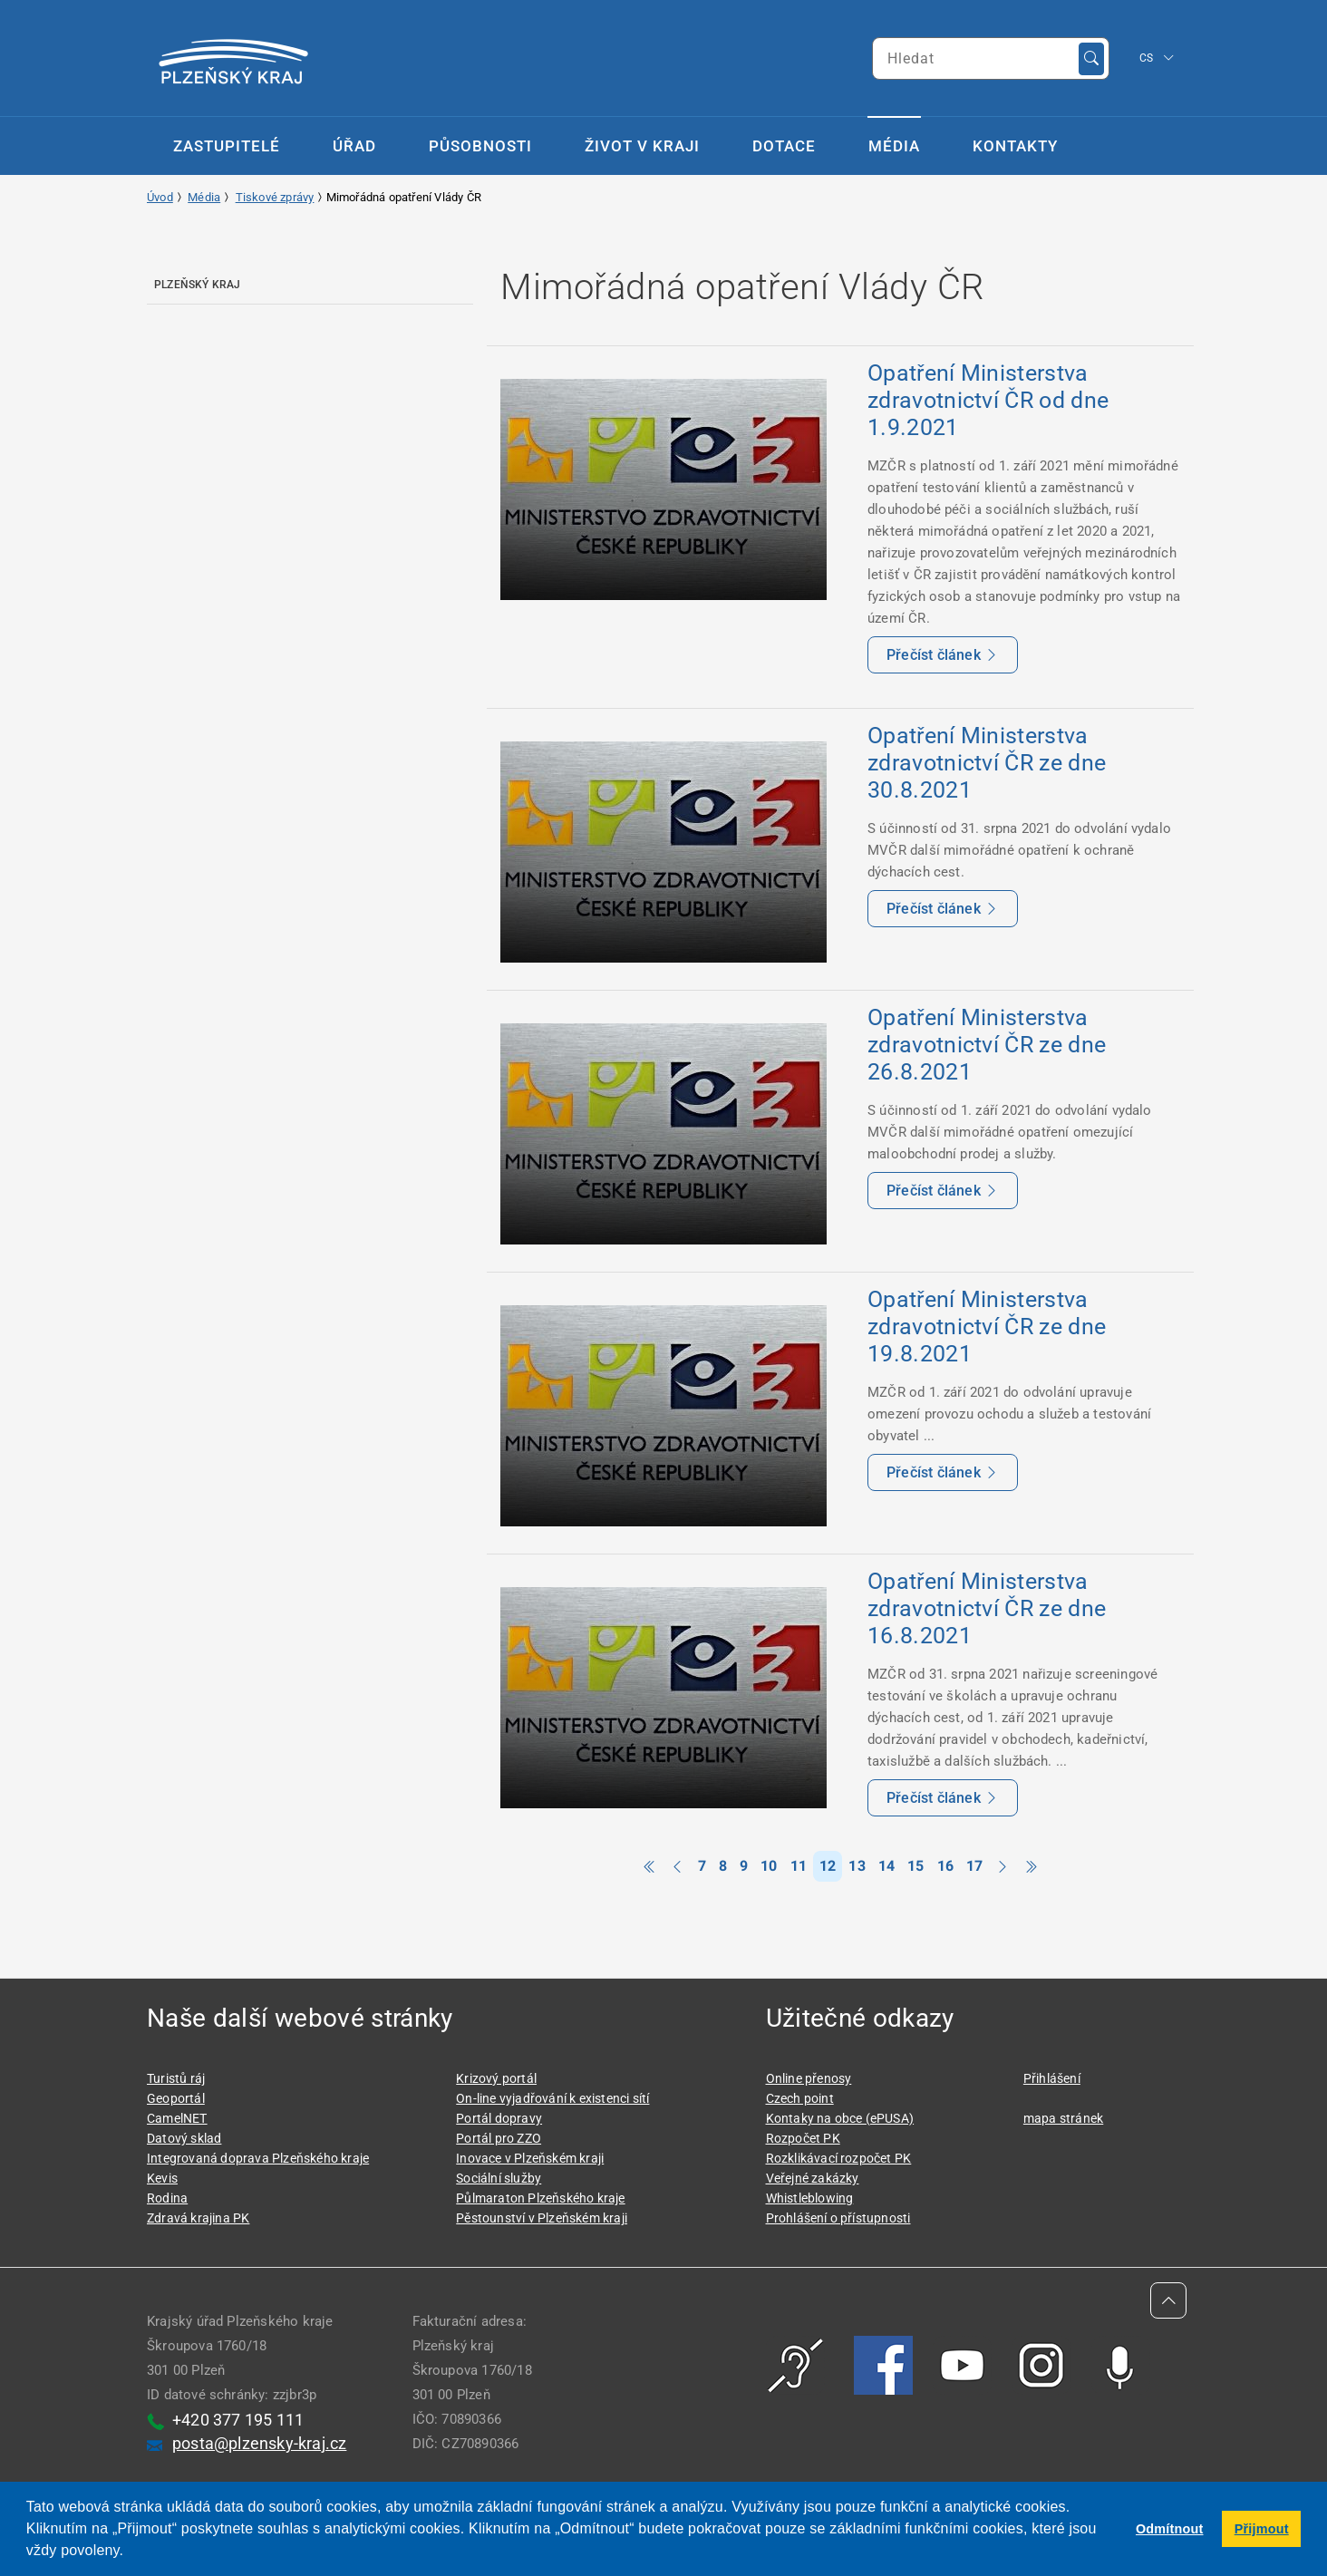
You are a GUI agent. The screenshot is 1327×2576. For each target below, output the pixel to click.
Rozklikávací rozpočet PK (839, 2158)
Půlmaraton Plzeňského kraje (540, 2198)
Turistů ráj (176, 2078)
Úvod (160, 197)
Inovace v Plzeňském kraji (530, 2158)
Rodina (167, 2198)
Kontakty (1015, 146)
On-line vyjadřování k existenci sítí (552, 2098)
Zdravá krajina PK (198, 2218)
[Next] (1002, 1867)
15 (915, 1865)
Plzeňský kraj (197, 284)
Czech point (800, 2098)
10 (768, 1865)
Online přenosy (809, 2078)
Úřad (354, 146)
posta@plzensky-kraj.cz (259, 2443)
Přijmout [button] (1262, 2529)
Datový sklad (184, 2138)
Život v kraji (642, 146)
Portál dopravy (499, 2118)
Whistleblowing (810, 2198)
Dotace (784, 146)
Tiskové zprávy (275, 197)
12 (827, 1865)
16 (945, 1865)
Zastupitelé (226, 146)
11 (798, 1865)
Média (894, 146)
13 (856, 1865)
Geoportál (176, 2098)
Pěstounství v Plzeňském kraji (541, 2218)
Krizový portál (496, 2078)
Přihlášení (1051, 2078)
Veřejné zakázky (812, 2178)
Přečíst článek (942, 654)
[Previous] (677, 1867)
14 (886, 1865)
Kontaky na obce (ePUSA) (840, 2118)
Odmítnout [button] (1170, 2529)
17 (974, 1865)
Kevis (162, 2178)
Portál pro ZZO (498, 2138)
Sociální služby (498, 2178)
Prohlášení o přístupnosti (838, 2218)
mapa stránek (1063, 2118)
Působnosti (480, 146)
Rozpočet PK (803, 2138)
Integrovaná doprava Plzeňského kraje (258, 2158)
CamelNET (177, 2118)
